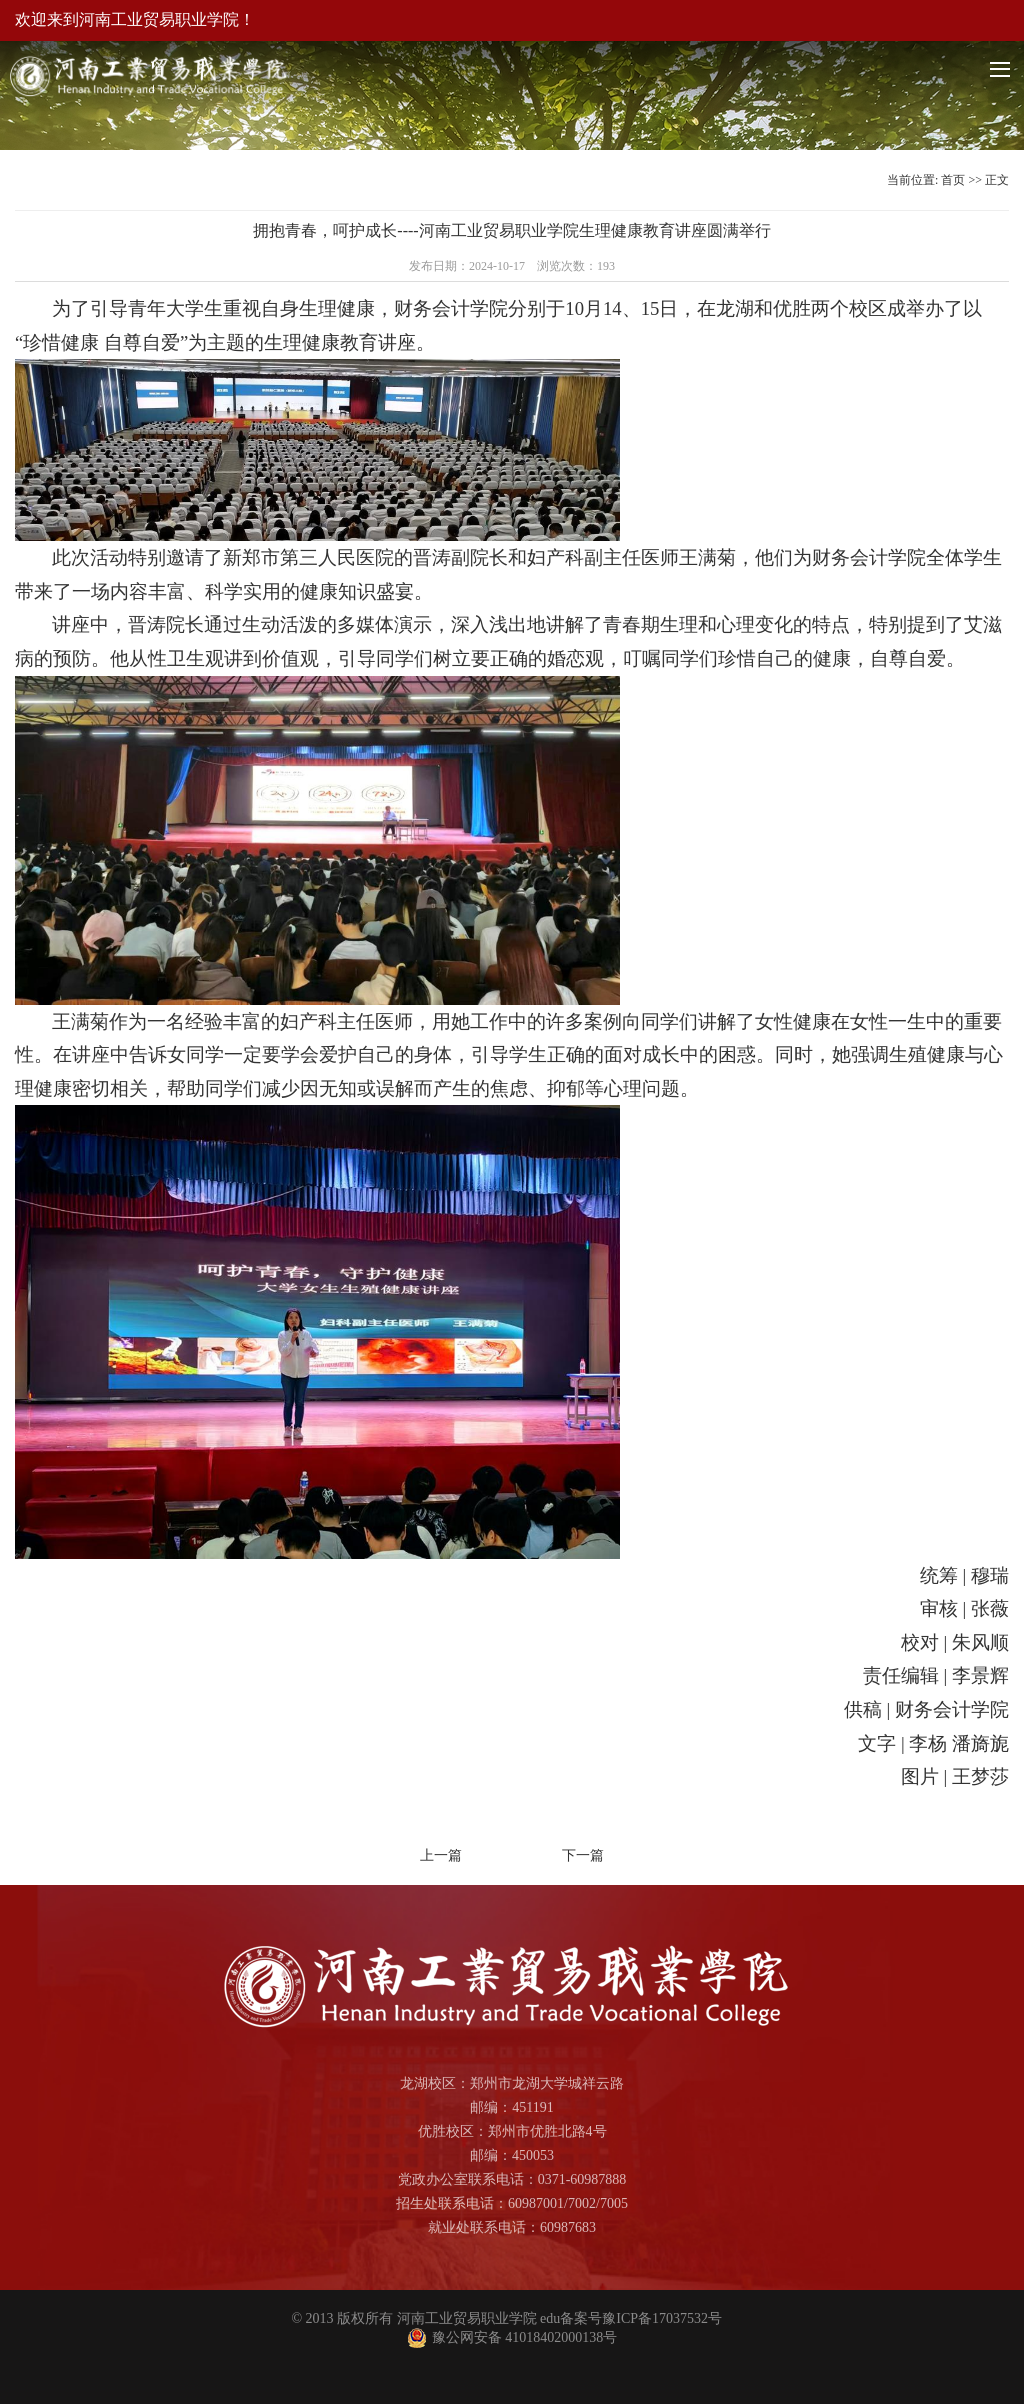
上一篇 (441, 1855)
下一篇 (583, 1855)
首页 (953, 180)
